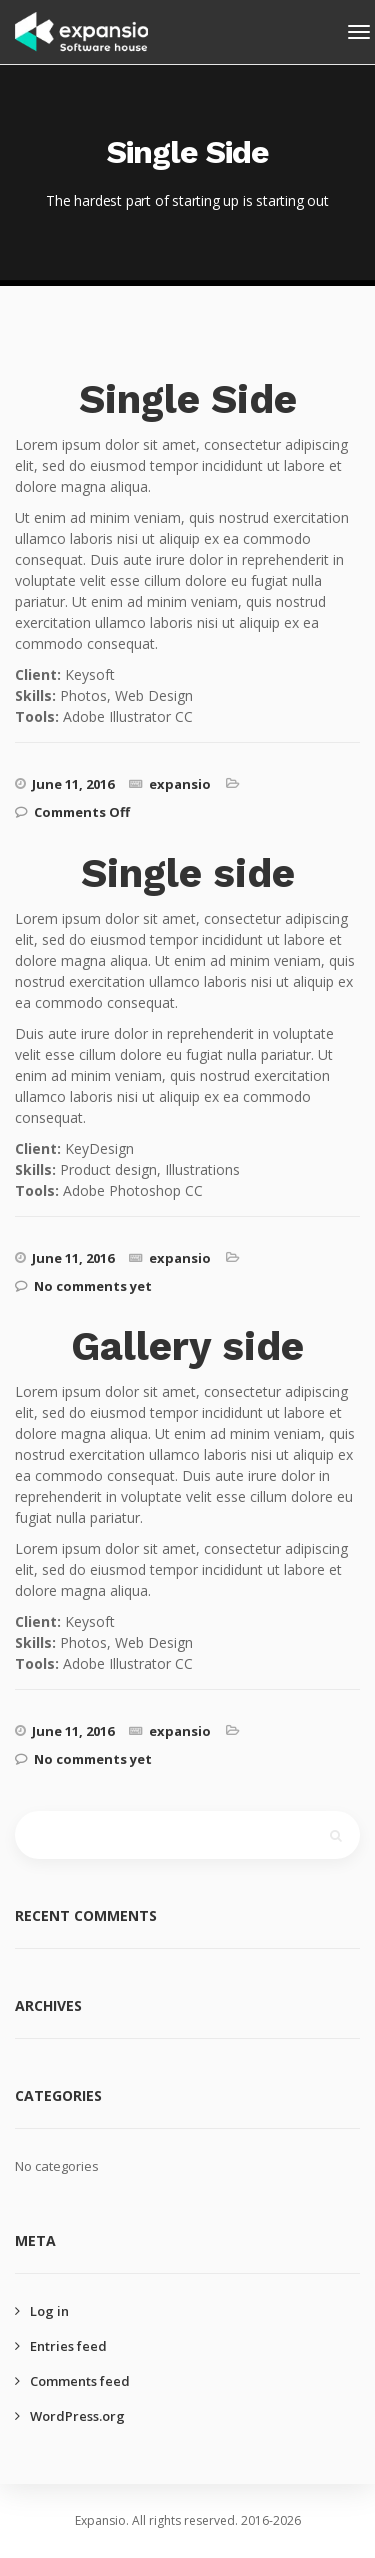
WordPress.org (77, 2416)
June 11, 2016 (73, 784)
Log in (49, 2311)
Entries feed (68, 2346)
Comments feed (80, 2381)
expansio (180, 784)
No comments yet (93, 1286)
